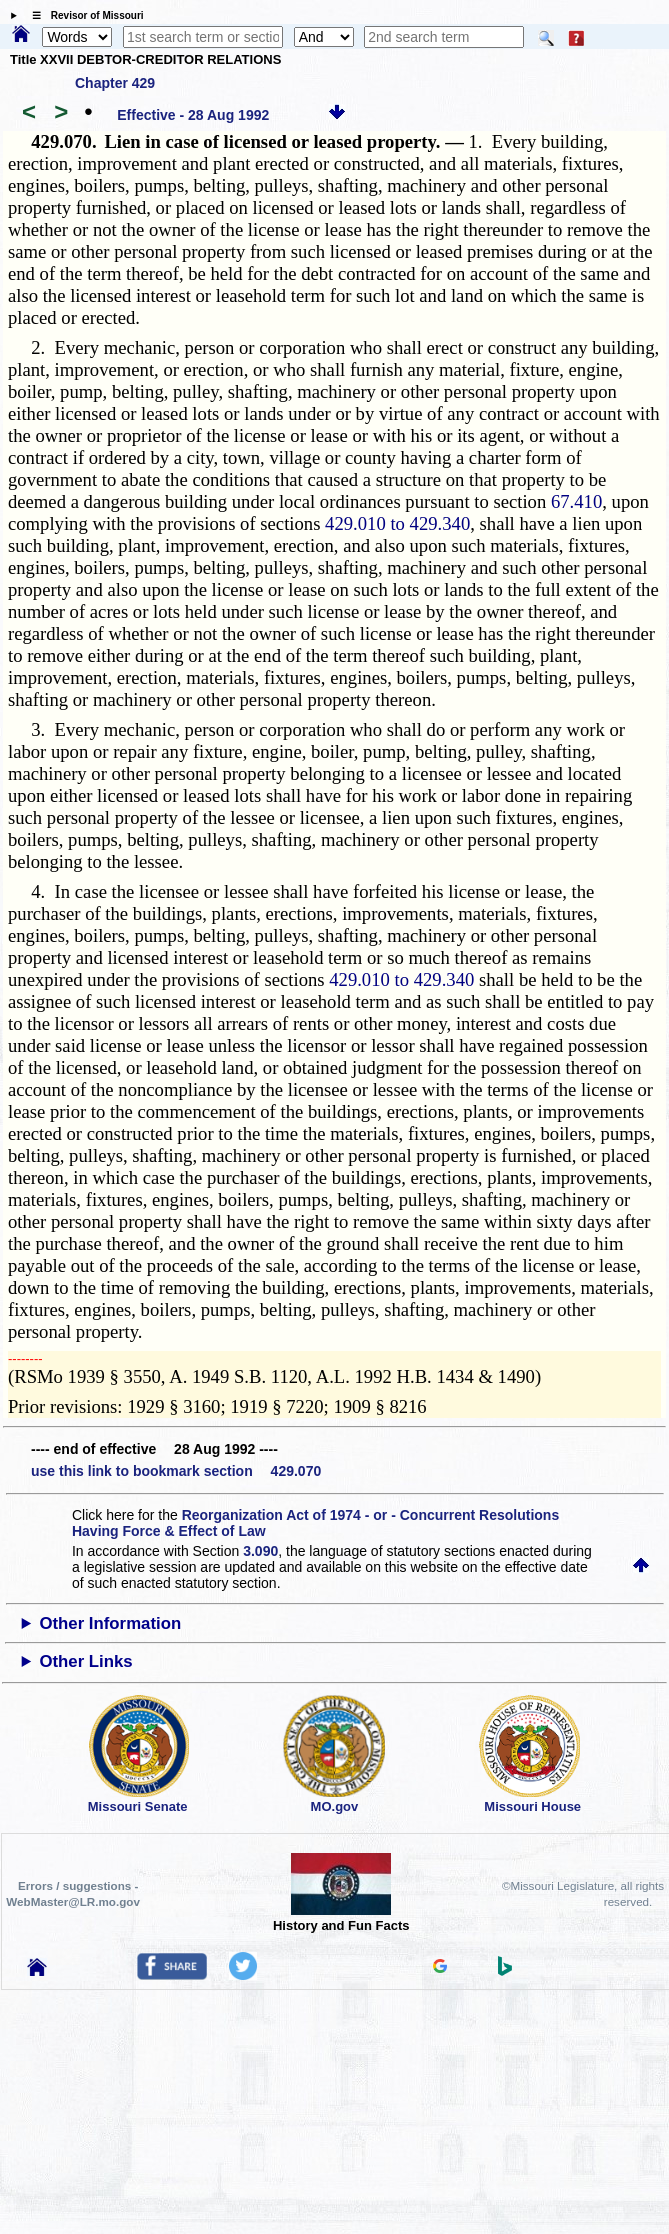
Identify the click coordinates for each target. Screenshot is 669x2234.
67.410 (576, 501)
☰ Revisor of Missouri (83, 15)
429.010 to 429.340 (397, 523)
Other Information (110, 1623)
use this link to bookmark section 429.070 (176, 1471)
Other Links (85, 1661)
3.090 (260, 1551)
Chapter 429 (115, 83)
